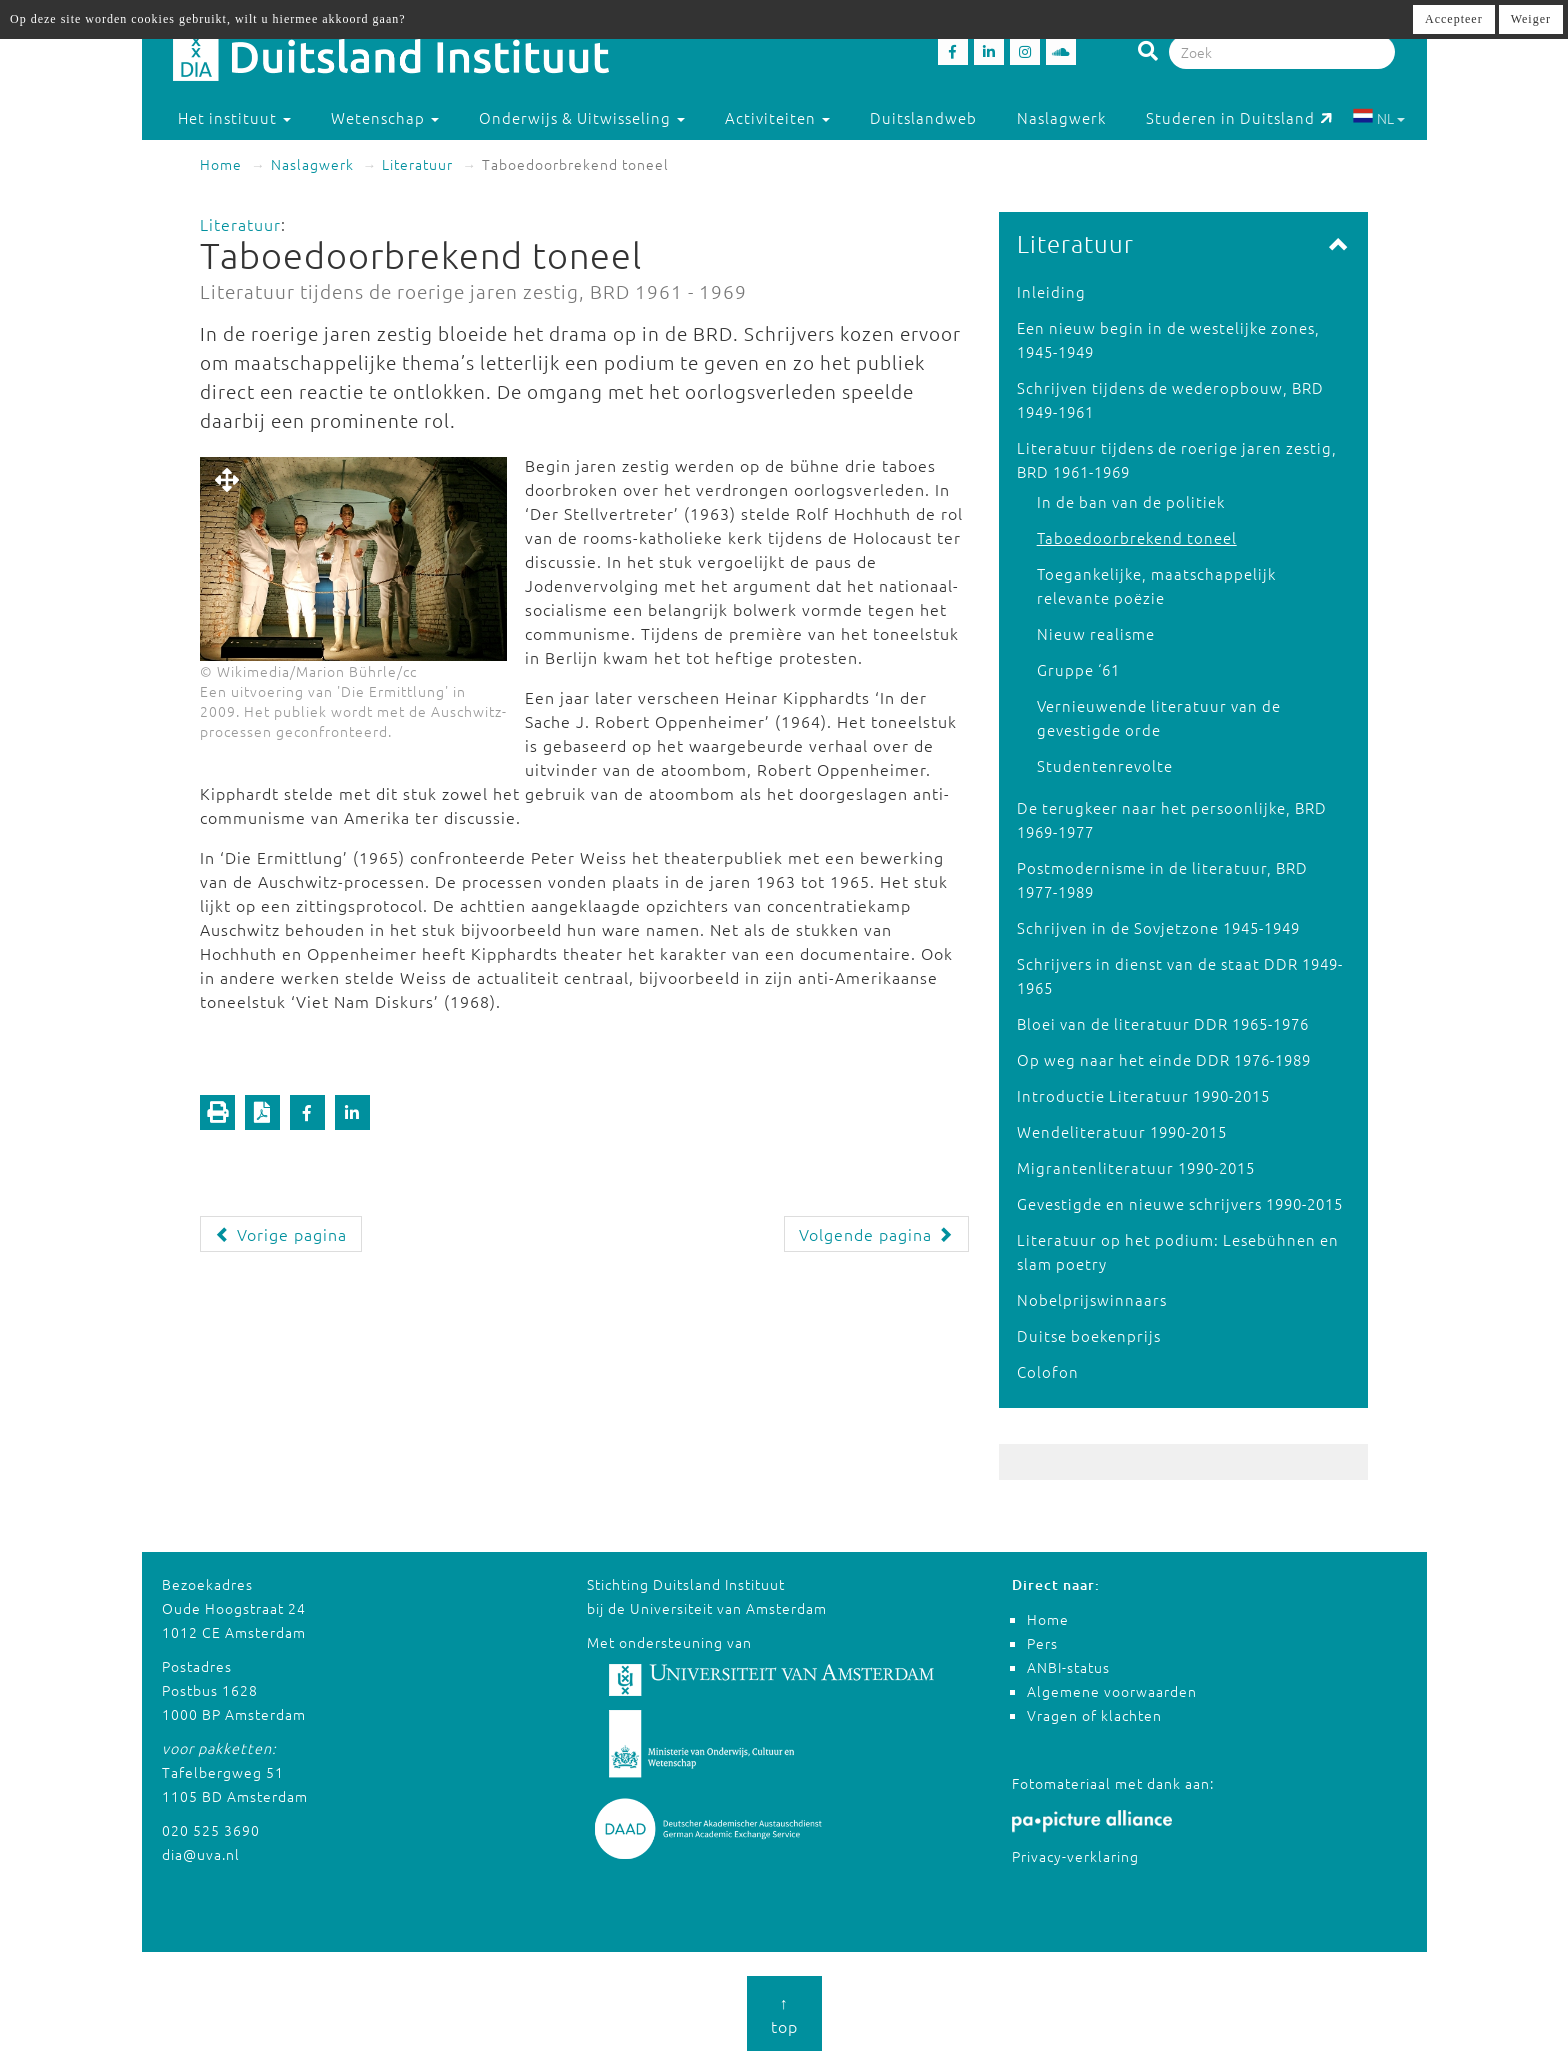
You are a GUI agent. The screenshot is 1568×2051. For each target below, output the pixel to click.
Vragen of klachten (1094, 1715)
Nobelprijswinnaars (1092, 1299)
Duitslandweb (923, 117)
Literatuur (417, 164)
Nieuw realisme (1096, 633)
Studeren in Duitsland (1239, 117)
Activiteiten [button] (777, 117)
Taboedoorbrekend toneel (1137, 537)
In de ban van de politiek (1131, 501)
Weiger (1531, 19)
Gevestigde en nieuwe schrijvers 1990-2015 (1180, 1203)
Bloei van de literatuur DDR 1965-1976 (1163, 1023)
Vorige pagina (281, 1234)
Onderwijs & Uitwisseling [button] (582, 117)
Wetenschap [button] (385, 117)
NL (1378, 118)
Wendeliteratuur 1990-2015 (1122, 1131)
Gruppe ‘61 (1078, 669)
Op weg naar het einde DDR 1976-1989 (1164, 1059)
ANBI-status (1068, 1667)
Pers (1042, 1643)
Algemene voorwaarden (1112, 1691)
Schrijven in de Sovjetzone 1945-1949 (1158, 927)
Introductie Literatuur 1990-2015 (1143, 1095)
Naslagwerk (1061, 117)
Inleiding (1051, 291)
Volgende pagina (876, 1234)
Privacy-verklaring (1075, 1856)
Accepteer (1454, 19)
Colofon (1048, 1371)
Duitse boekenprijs (1089, 1335)
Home (221, 164)
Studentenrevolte (1105, 765)
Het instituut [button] (234, 117)
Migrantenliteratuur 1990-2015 (1136, 1167)
